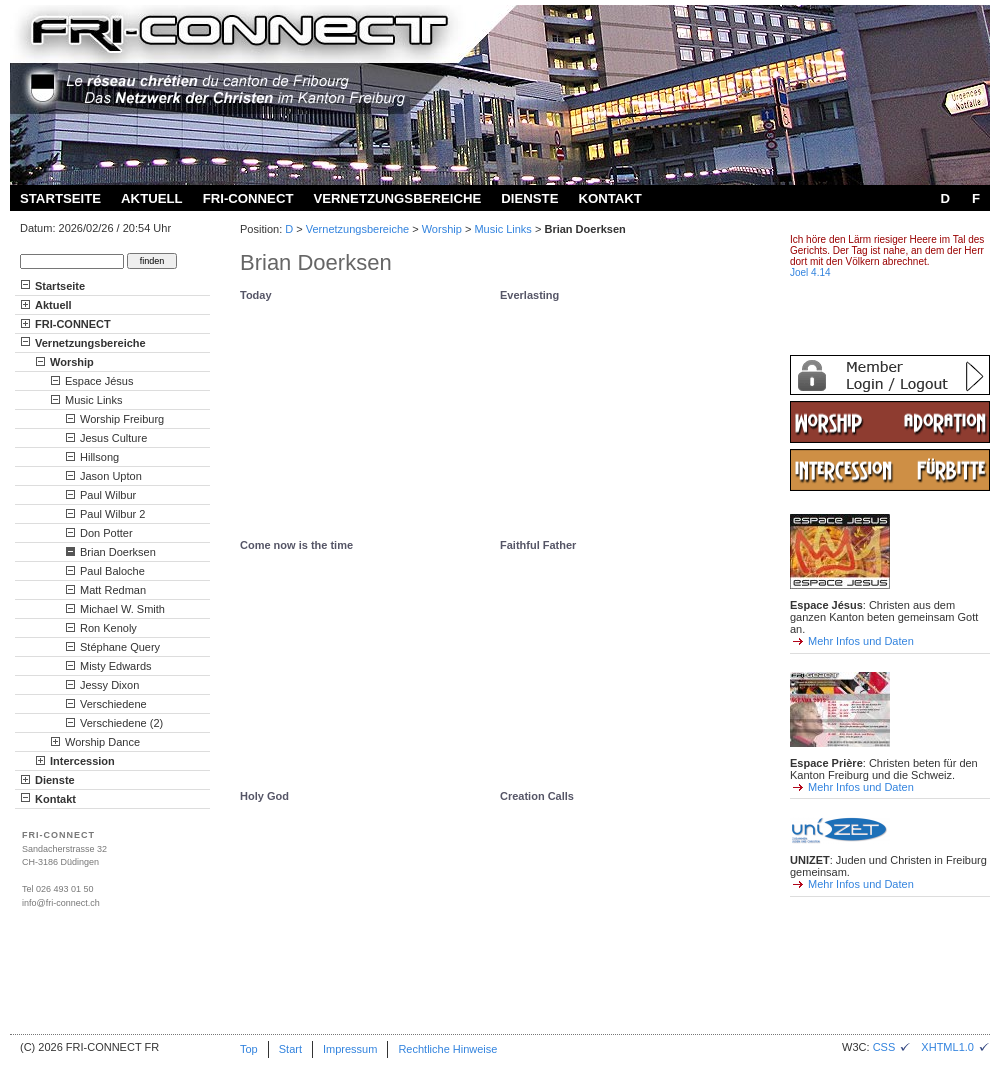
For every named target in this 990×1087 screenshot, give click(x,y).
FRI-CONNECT (248, 198)
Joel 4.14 (810, 272)
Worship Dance (102, 742)
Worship (442, 229)
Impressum (350, 1049)
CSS (892, 1047)
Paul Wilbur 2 (112, 514)
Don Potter (106, 533)
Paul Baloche (112, 571)
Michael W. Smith (122, 609)
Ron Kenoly (108, 628)
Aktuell (152, 198)
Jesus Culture (113, 438)
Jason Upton (111, 476)
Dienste (529, 198)
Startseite (60, 198)
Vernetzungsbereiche (397, 198)
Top (249, 1049)
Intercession (82, 761)
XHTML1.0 (955, 1047)
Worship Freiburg (122, 419)
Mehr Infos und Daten (861, 641)
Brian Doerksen (118, 552)
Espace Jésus (99, 381)
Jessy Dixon (109, 685)
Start (290, 1049)
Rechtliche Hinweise (447, 1049)
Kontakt (609, 198)
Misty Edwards (116, 666)
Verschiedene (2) (121, 723)
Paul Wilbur (108, 495)
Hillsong (99, 457)
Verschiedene (113, 704)
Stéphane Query (120, 647)
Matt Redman (113, 590)
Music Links (502, 229)
